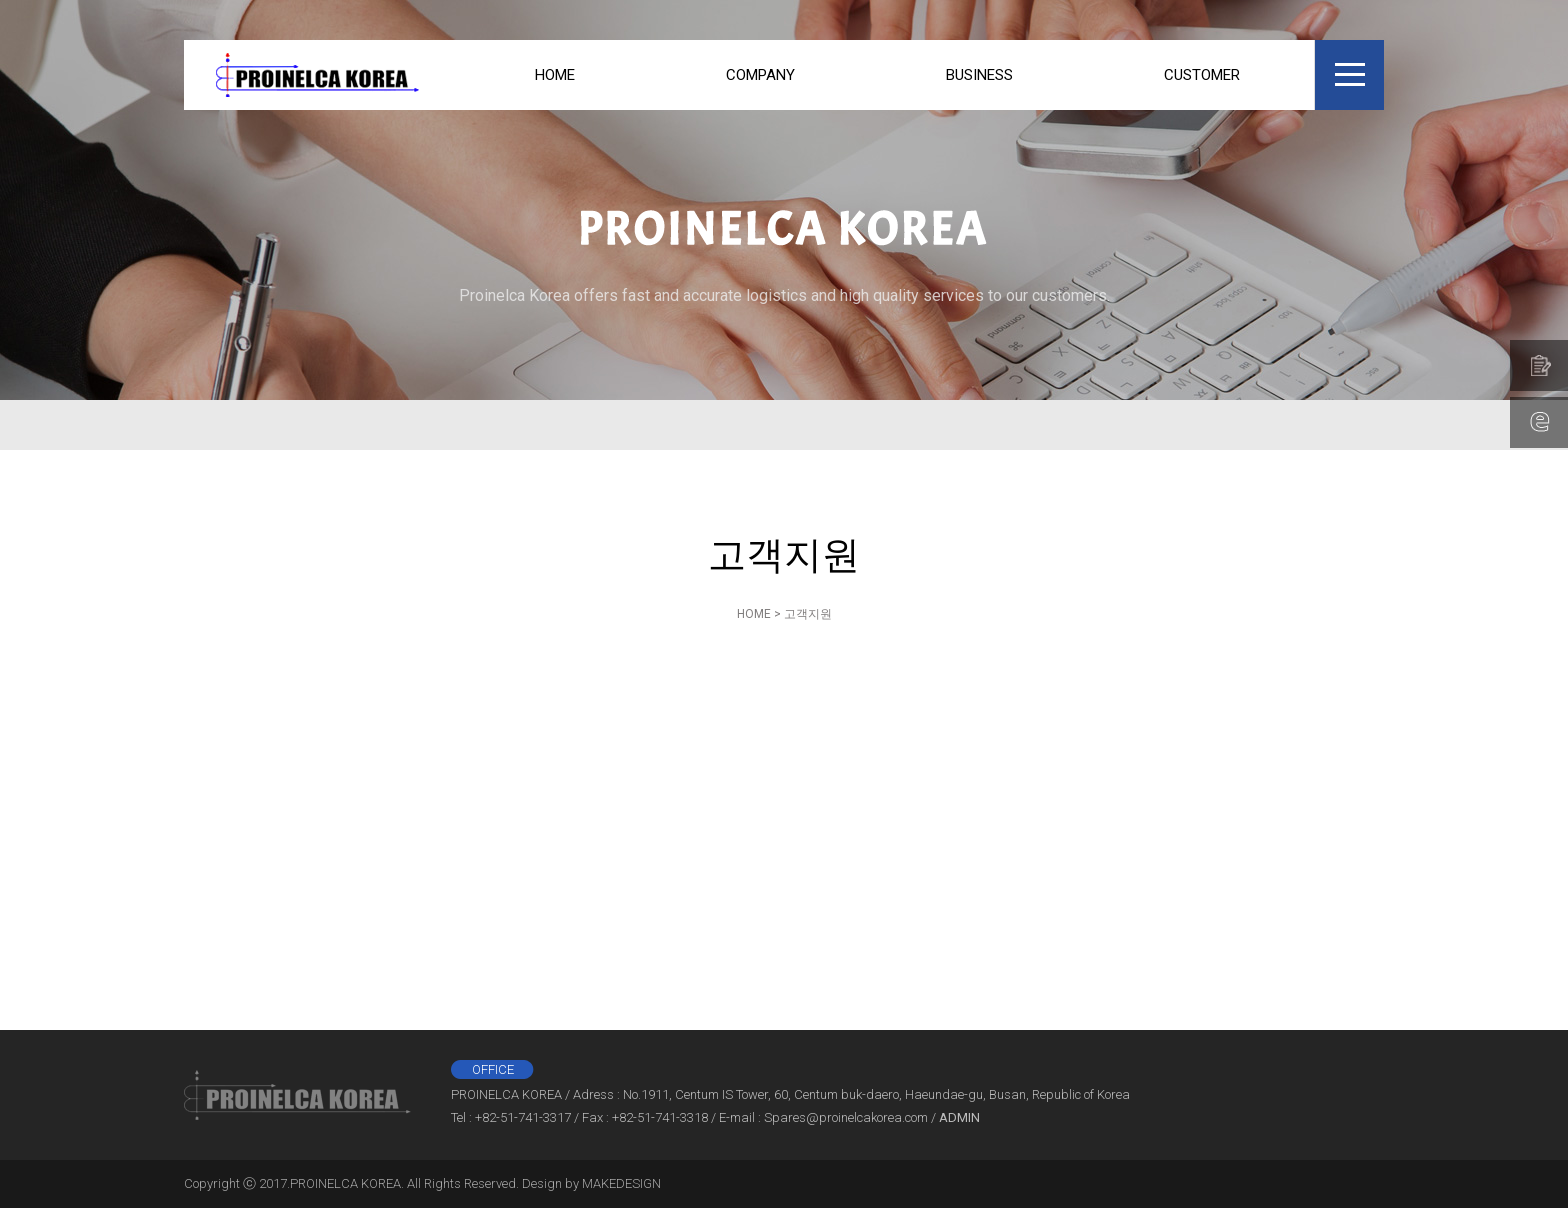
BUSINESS (979, 75)
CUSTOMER (1202, 75)
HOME (555, 75)
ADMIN (959, 1117)
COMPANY (760, 75)
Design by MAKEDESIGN (591, 1183)
